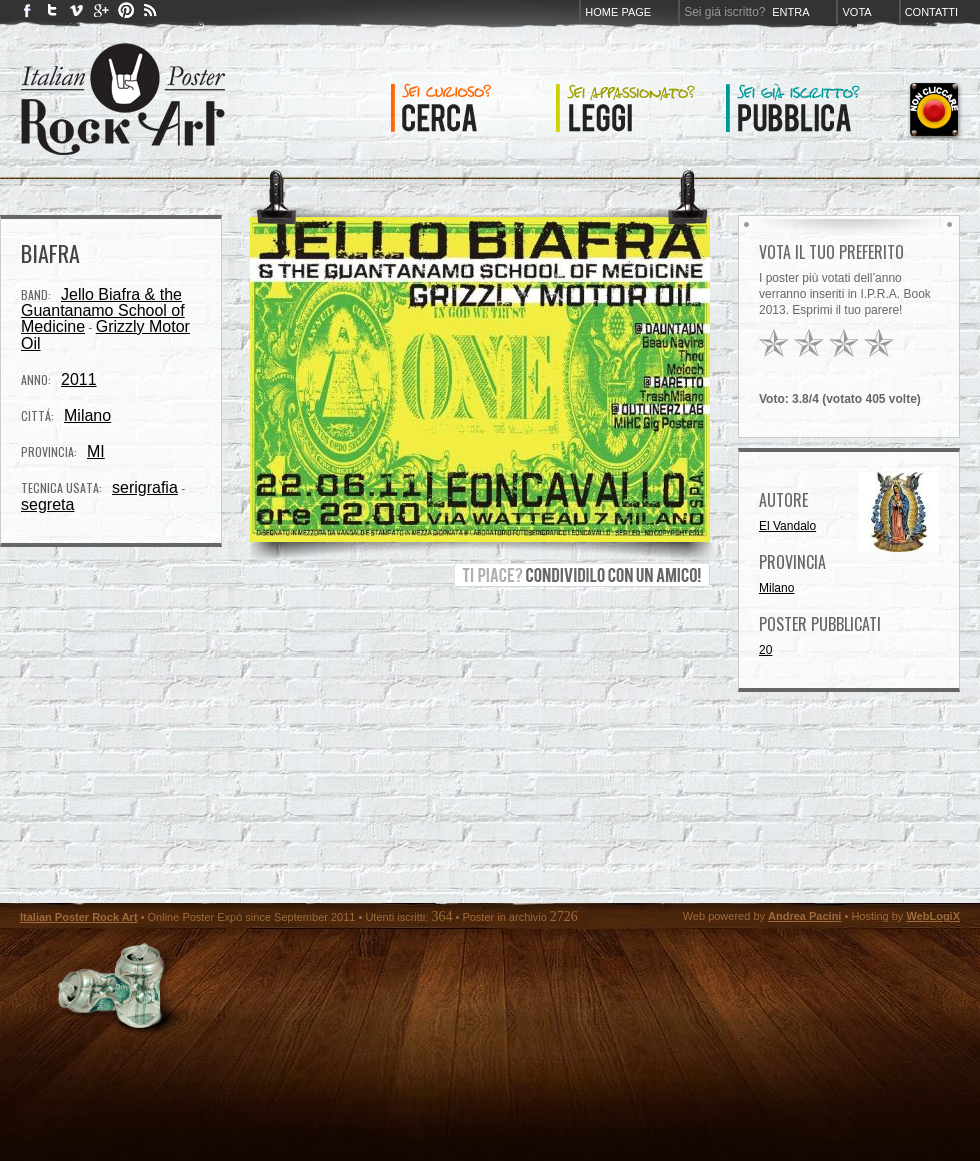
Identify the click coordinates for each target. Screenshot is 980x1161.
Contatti (931, 12)
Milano (87, 415)
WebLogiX (933, 916)
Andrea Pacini (804, 916)
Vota (856, 12)
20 (765, 650)
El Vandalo (787, 526)
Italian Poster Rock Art (79, 917)
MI (96, 451)
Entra (790, 12)
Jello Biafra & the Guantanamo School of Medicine (103, 310)
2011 (79, 379)
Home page (618, 12)
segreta (47, 504)
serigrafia (145, 487)
